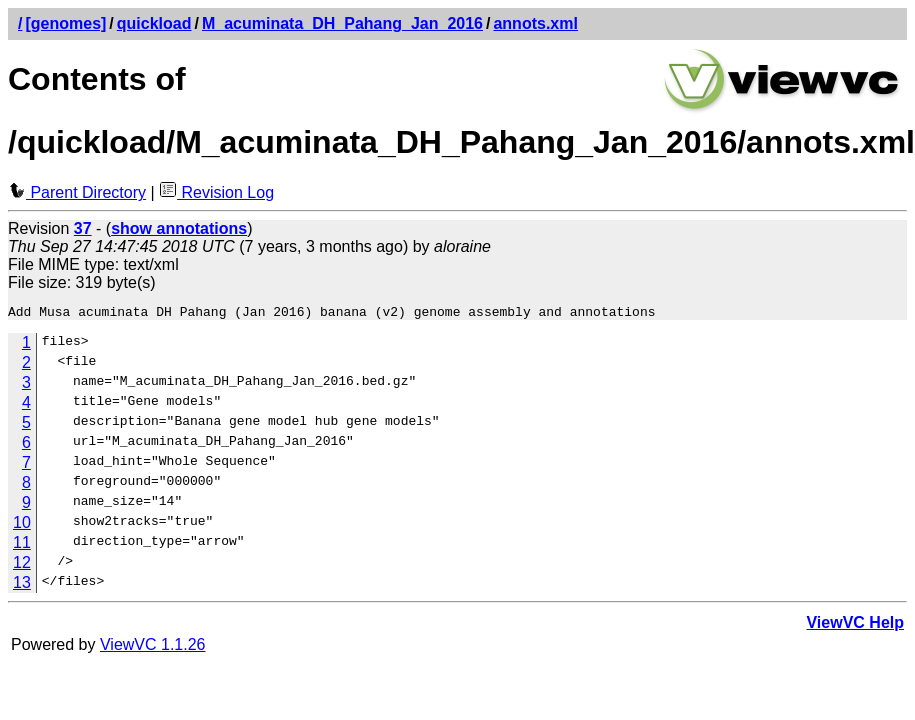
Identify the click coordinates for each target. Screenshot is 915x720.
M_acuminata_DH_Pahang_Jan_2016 (342, 23)
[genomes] (65, 23)
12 (22, 565)
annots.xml (535, 23)
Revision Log (216, 192)
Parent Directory (77, 192)
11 (22, 545)
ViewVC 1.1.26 (153, 647)
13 (22, 585)
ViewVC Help (855, 625)
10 (22, 525)
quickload (154, 23)
